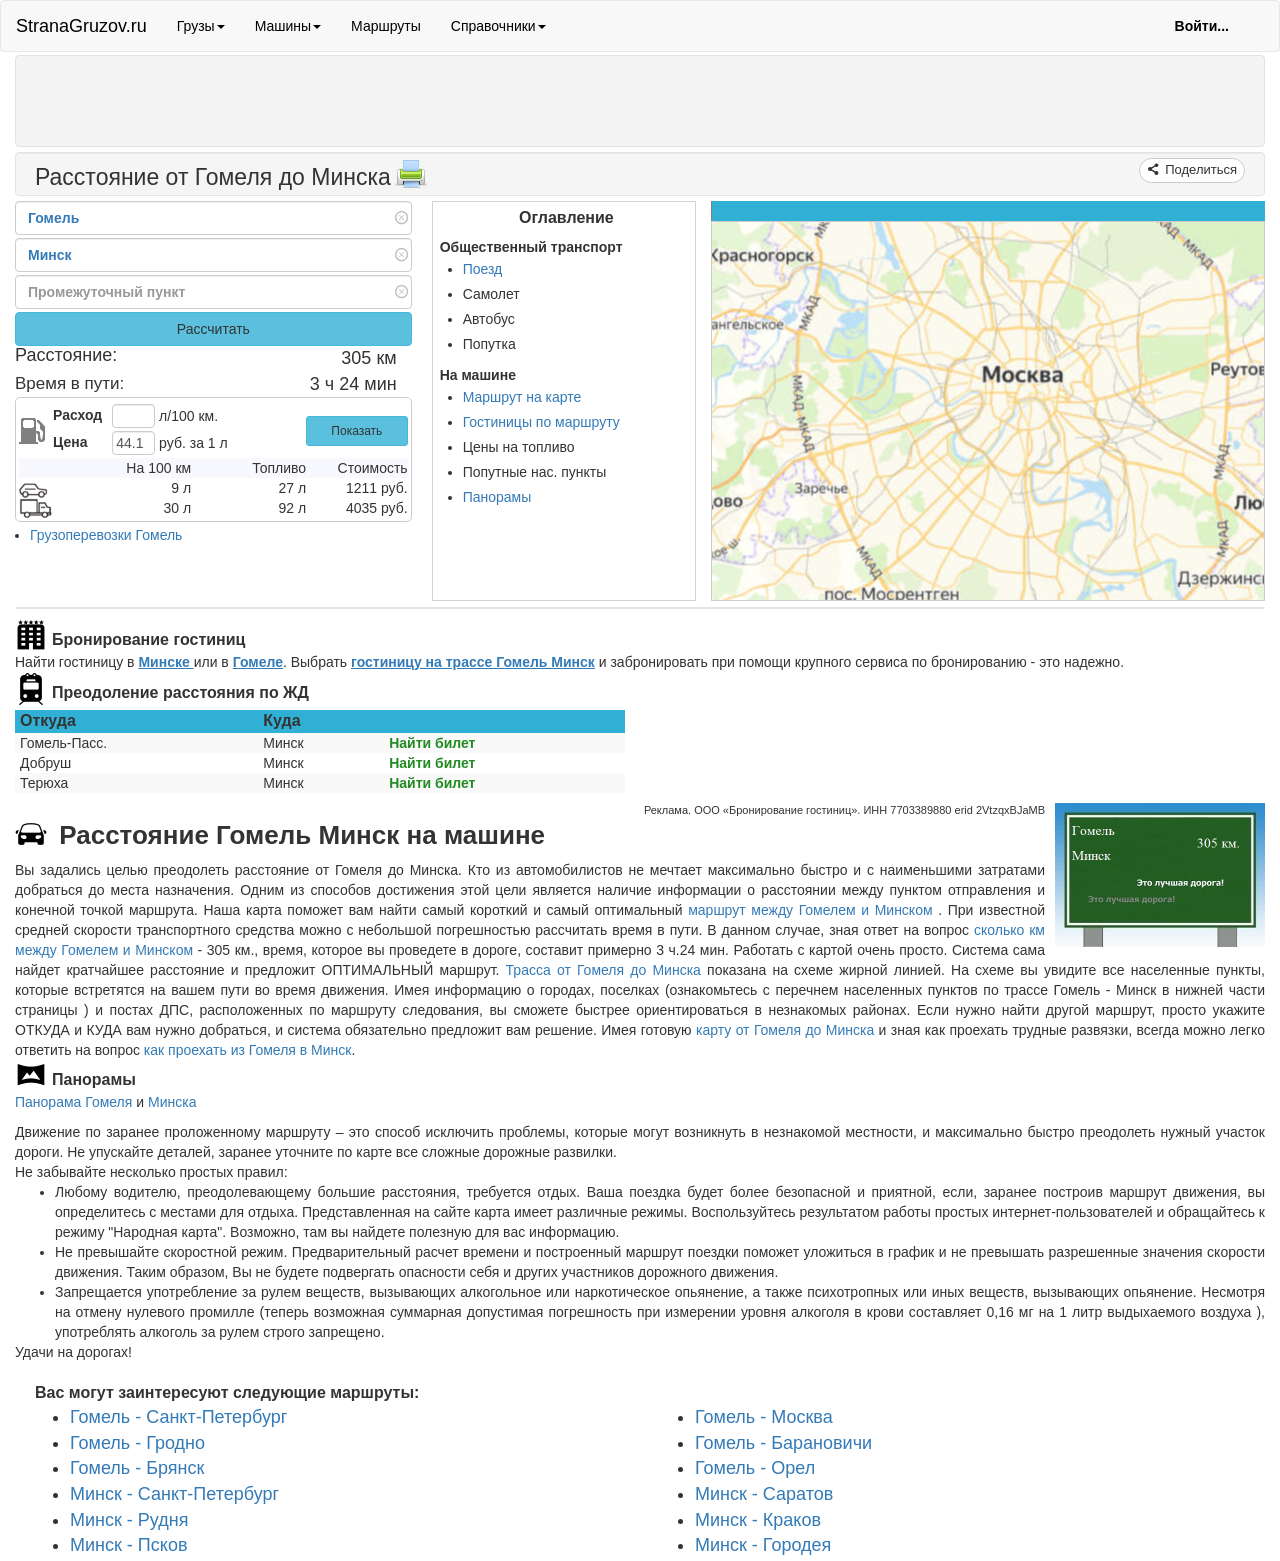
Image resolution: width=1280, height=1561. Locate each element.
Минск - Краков (758, 1520)
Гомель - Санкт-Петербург (178, 1417)
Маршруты (386, 26)
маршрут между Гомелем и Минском (813, 910)
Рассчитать (213, 329)
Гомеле (258, 662)
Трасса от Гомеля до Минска (603, 970)
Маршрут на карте (522, 397)
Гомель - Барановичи (783, 1442)
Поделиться (1199, 169)
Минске (165, 662)
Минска (172, 1102)
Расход (77, 415)
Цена (70, 442)
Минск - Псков (128, 1545)
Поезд (483, 269)
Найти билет (432, 743)
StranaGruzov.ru (81, 26)
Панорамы (497, 497)
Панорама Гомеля (73, 1102)
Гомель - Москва (764, 1417)
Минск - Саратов (764, 1494)
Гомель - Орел (755, 1468)
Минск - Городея (763, 1545)
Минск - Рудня (129, 1520)
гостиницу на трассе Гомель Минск (473, 662)
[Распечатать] (411, 180)
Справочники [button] (498, 26)
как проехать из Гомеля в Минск (248, 1050)
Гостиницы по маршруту (541, 422)
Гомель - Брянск (137, 1468)
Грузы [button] (201, 26)
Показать (356, 431)
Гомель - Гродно (137, 1442)
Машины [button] (288, 26)
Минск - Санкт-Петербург (174, 1494)
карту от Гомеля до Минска (785, 1030)
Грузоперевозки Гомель (106, 535)
